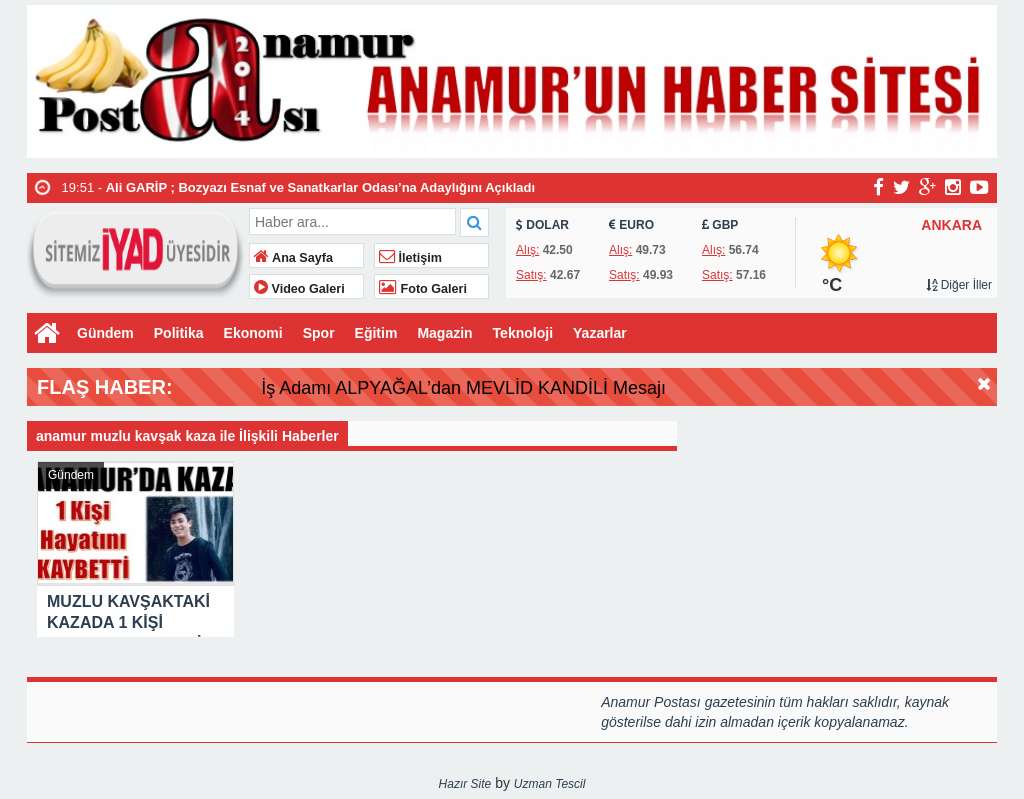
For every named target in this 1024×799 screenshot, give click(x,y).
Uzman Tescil (550, 784)
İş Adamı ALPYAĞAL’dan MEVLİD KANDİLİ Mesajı (500, 388)
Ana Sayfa (293, 258)
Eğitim (376, 333)
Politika (179, 333)
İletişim (410, 258)
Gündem (105, 333)
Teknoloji (523, 333)
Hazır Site (465, 784)
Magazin (444, 333)
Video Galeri (299, 289)
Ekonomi (253, 333)
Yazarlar (600, 333)
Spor (319, 333)
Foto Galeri (423, 289)
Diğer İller (959, 285)
